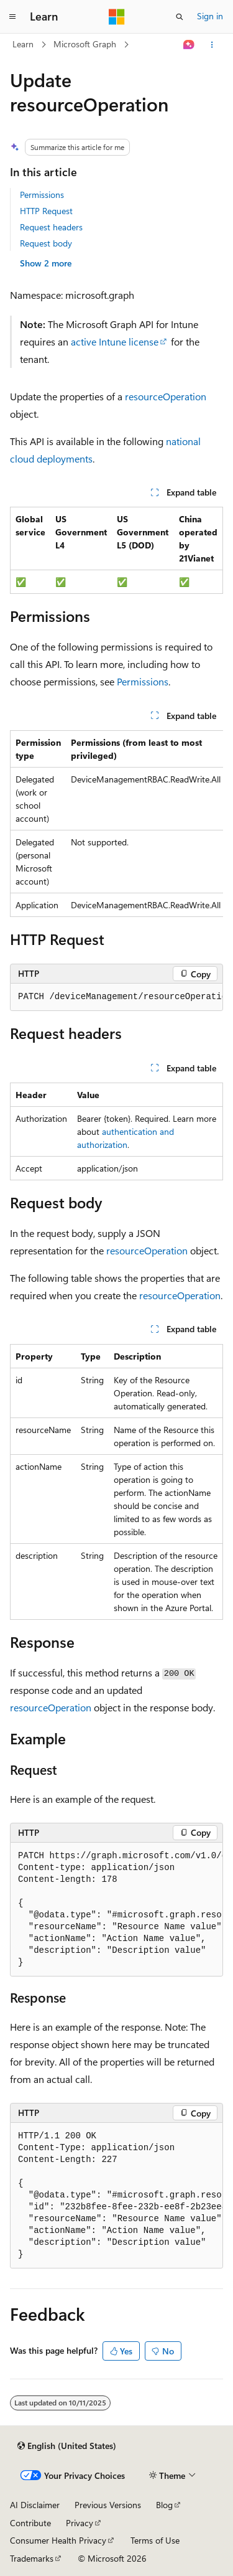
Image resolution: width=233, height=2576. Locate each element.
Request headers (51, 227)
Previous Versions (108, 2505)
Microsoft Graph (84, 44)
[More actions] (212, 45)
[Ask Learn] (189, 45)
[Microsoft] (117, 17)
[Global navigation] (12, 17)
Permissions (42, 194)
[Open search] (179, 17)
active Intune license (114, 341)
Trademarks (31, 2558)
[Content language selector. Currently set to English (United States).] (67, 2446)
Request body (46, 243)
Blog (164, 2505)
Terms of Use (155, 2540)
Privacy (79, 2523)
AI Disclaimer (35, 2505)
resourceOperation (165, 396)
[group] (116, 823)
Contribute (30, 2523)
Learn (23, 44)
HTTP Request (46, 211)
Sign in (210, 16)
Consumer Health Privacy (58, 2540)
